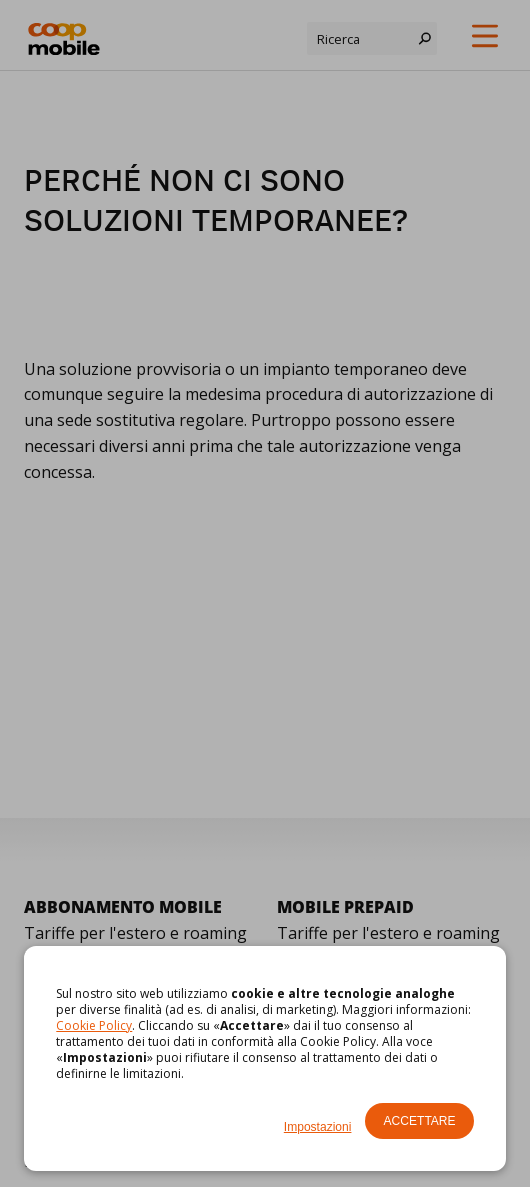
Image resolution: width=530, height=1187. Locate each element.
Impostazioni (318, 1127)
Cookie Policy (94, 1025)
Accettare (420, 1121)
